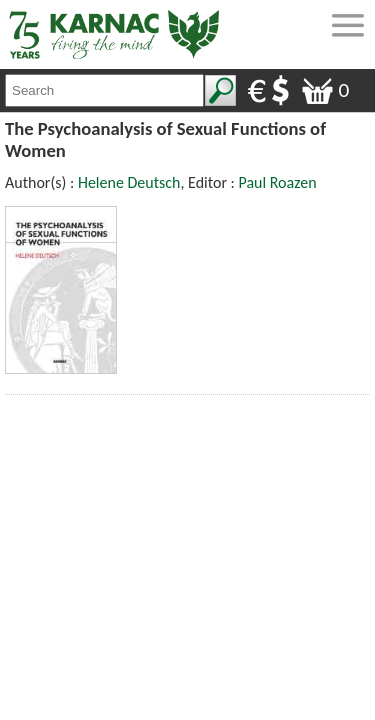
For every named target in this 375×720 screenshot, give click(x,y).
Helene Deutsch (129, 182)
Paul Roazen (277, 182)
